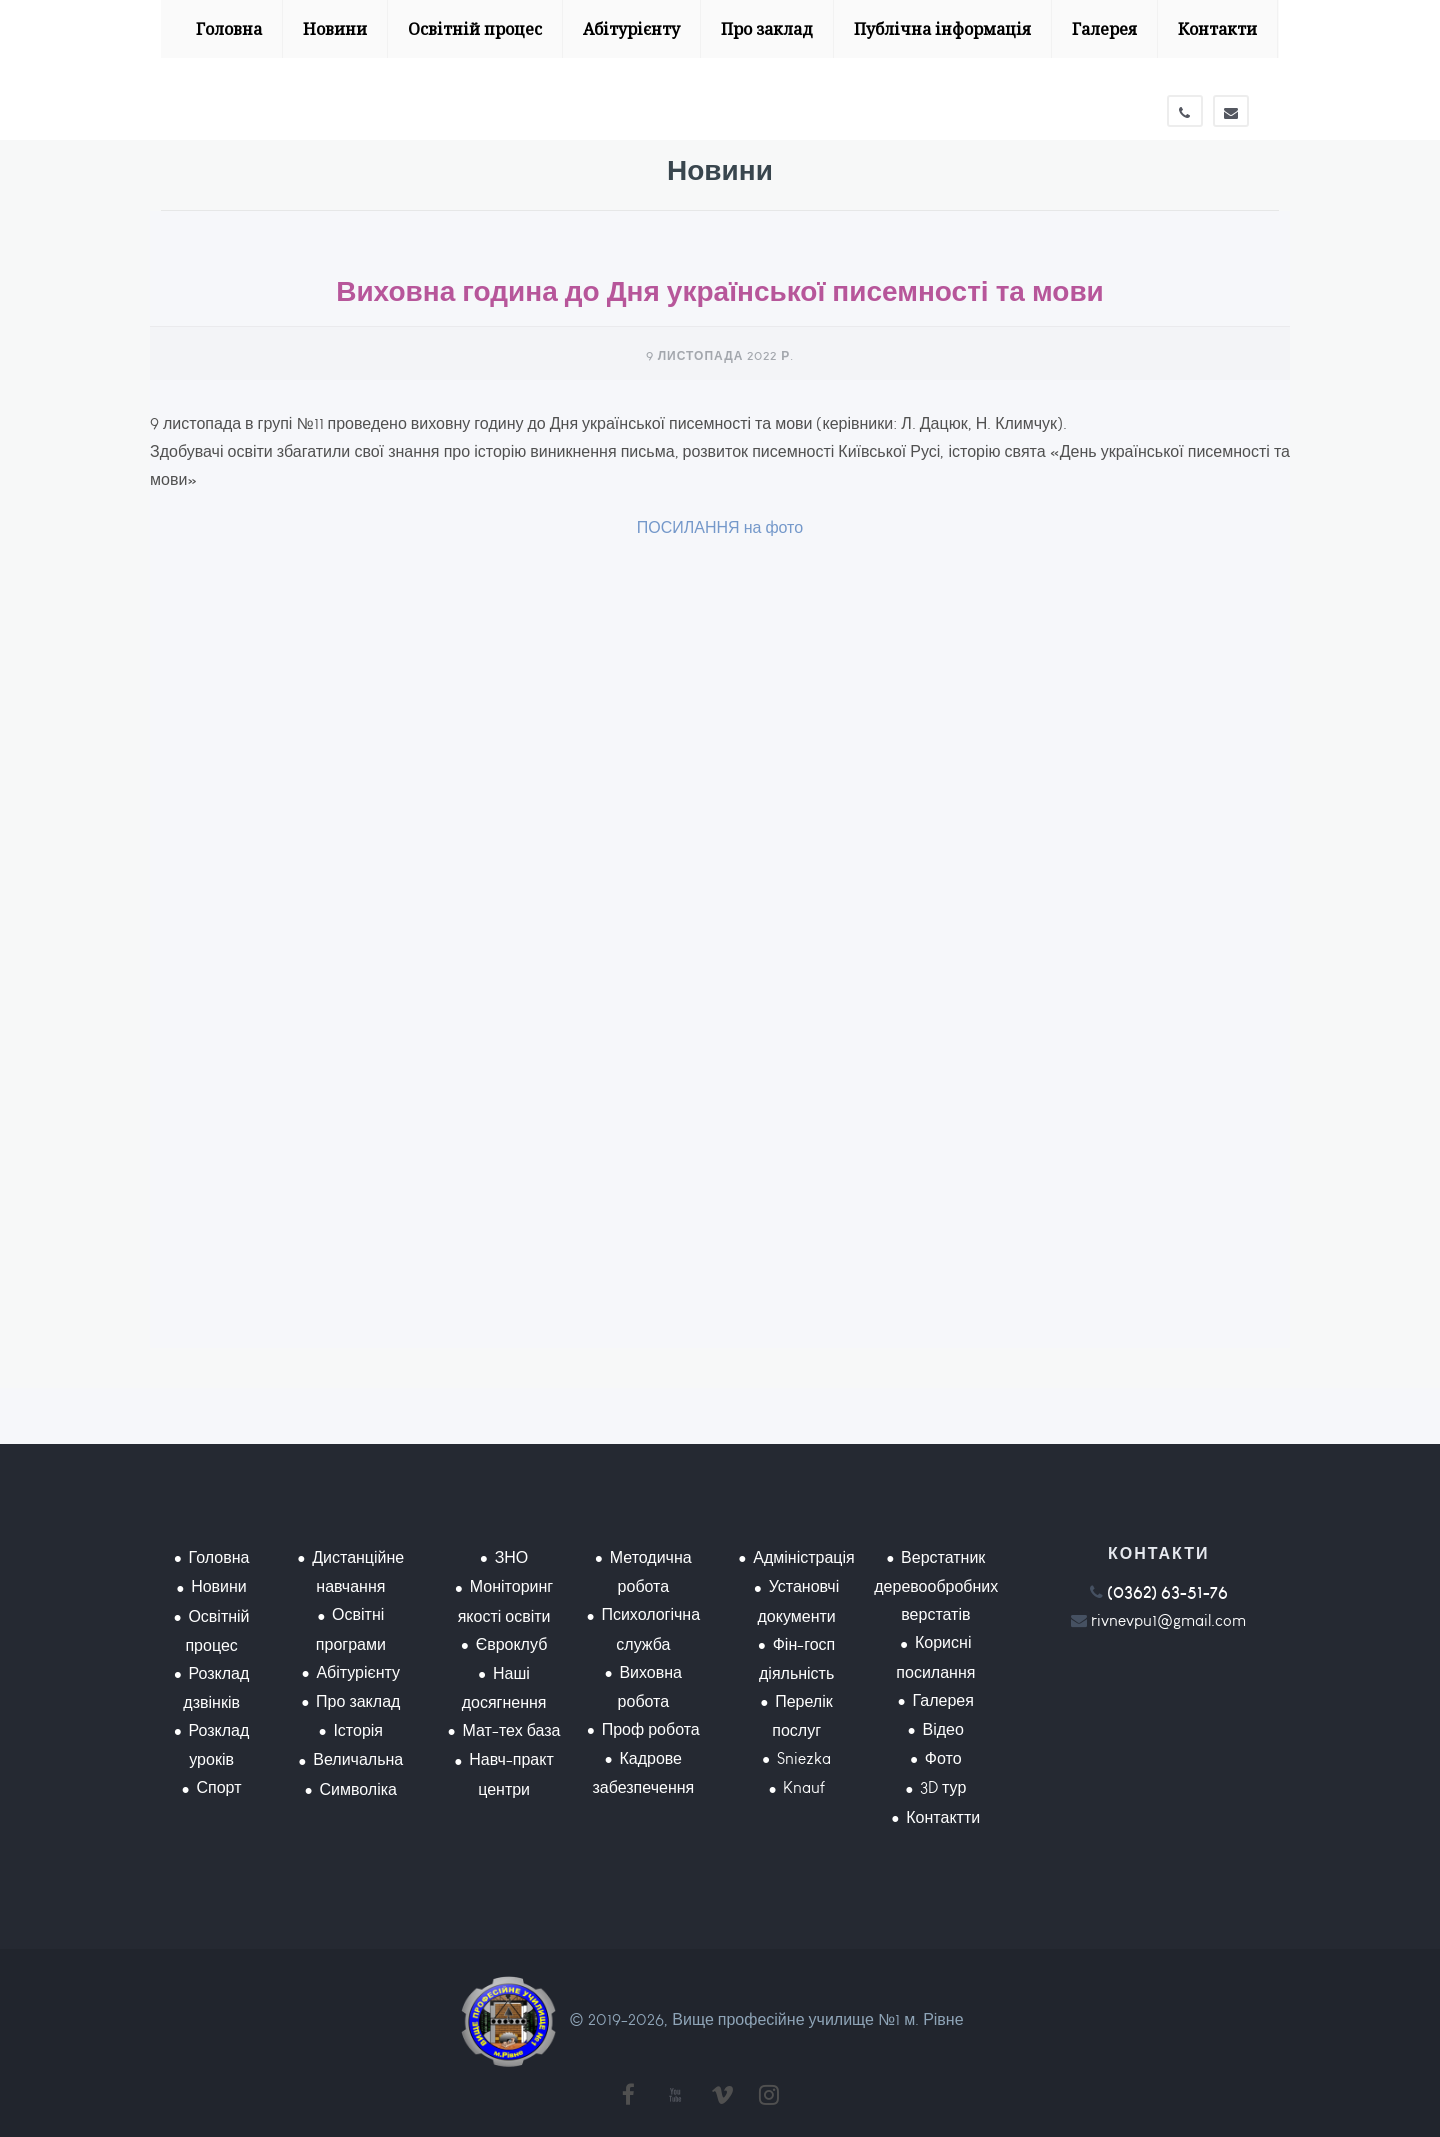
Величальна (358, 1759)
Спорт (218, 1787)
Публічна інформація (942, 29)
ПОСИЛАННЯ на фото (720, 527)
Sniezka (804, 1758)
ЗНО (512, 1557)
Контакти (1217, 29)
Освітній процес (475, 29)
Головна (229, 29)
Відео (943, 1729)
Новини (335, 29)
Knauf (803, 1787)
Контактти (943, 1817)
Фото (943, 1758)
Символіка (358, 1789)
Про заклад (767, 29)
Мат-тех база (512, 1730)
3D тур (943, 1787)
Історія (358, 1730)
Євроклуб (512, 1644)
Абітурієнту (631, 29)
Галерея (1104, 29)
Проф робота (651, 1729)
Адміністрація (803, 1557)
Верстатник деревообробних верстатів (936, 1586)
